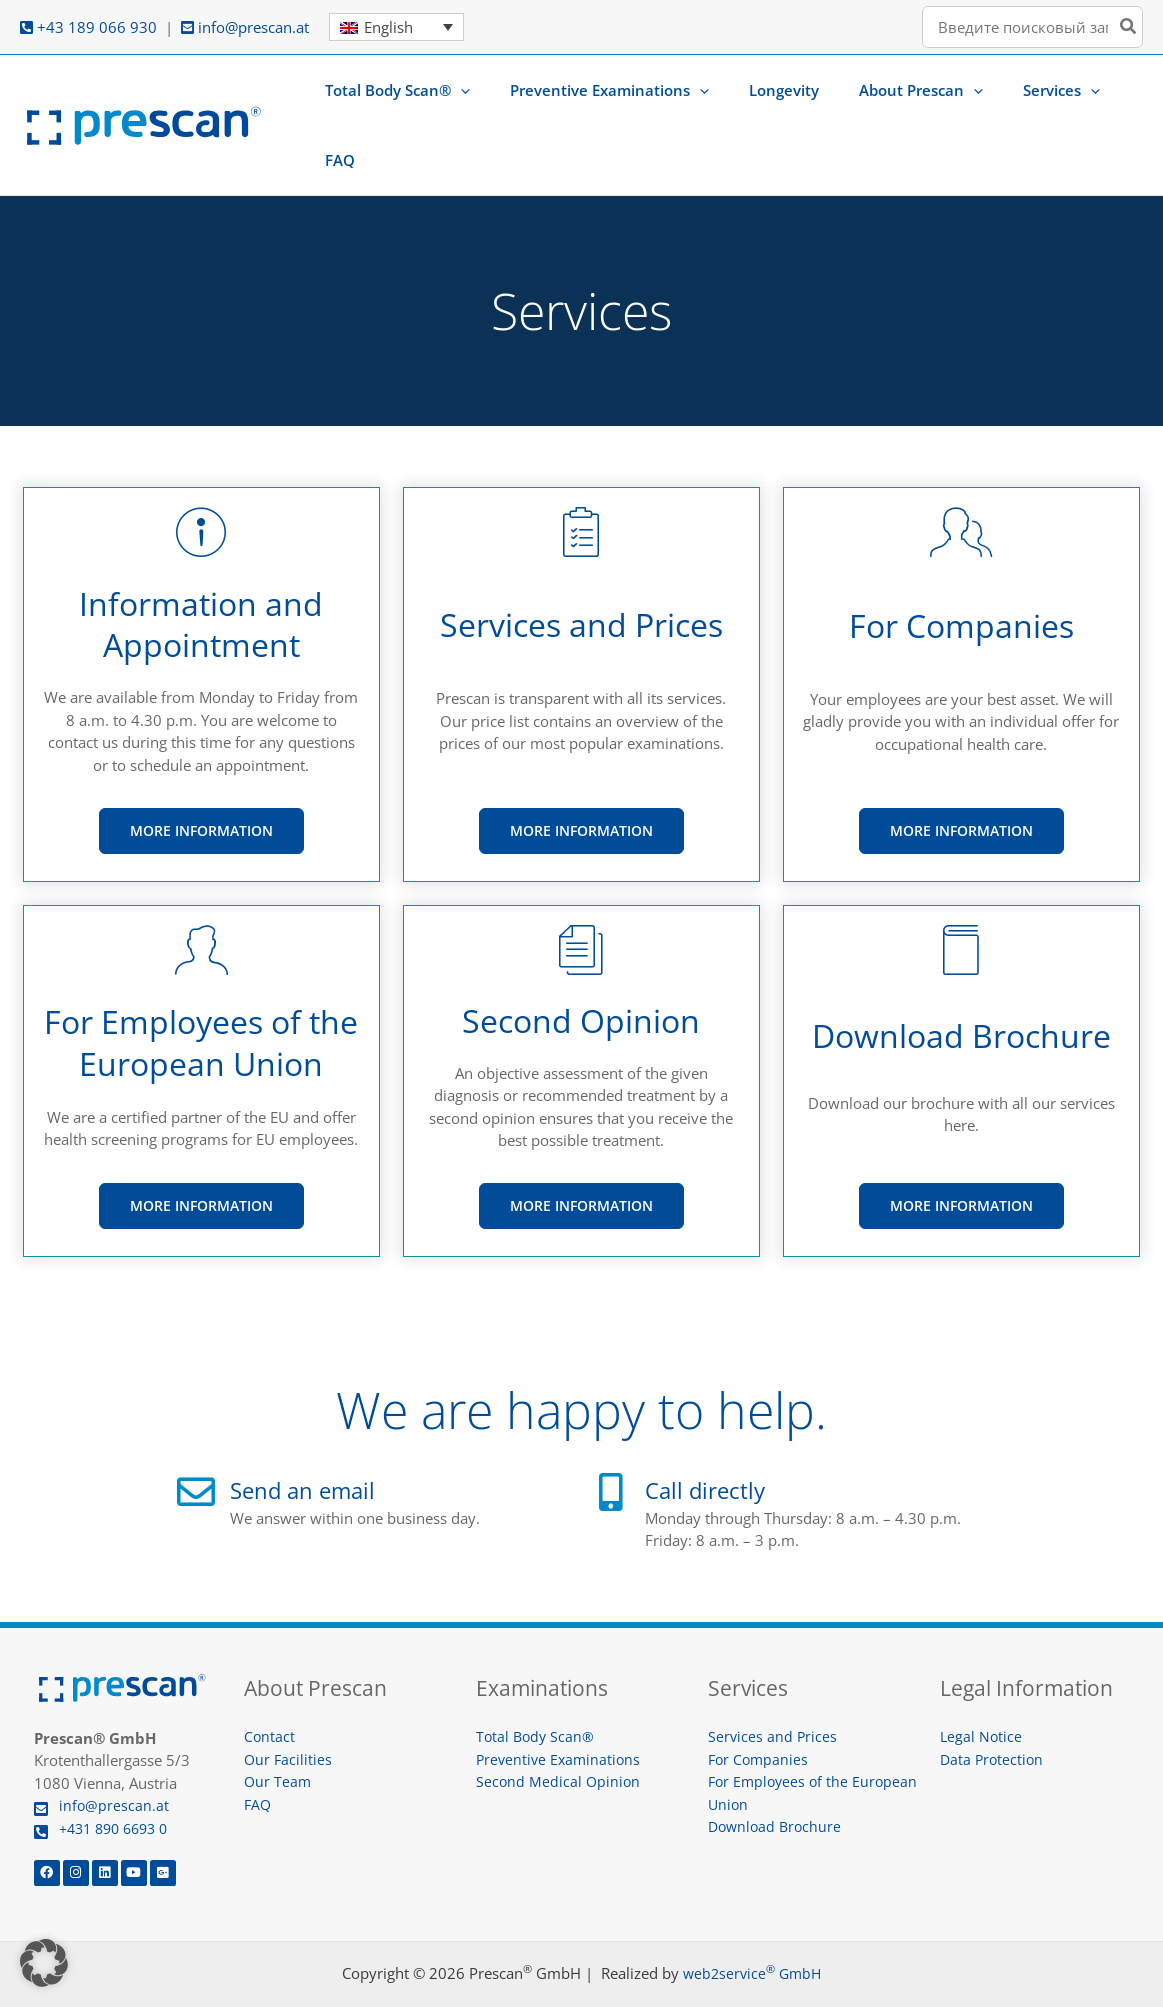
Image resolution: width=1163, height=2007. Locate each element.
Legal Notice (982, 1681)
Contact (270, 1681)
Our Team (278, 1726)
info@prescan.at (245, 27)
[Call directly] (611, 1437)
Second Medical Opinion (559, 1726)
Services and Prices (773, 1681)
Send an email (316, 1434)
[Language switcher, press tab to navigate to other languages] (396, 27)
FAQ (258, 1749)
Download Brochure (777, 1771)
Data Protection (993, 1704)
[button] (501, 97)
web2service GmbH (752, 1918)
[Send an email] (196, 1437)
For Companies (760, 1704)
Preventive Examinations (561, 1704)
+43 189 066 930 (88, 27)
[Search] (1129, 27)
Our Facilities (289, 1704)
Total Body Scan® (537, 1681)
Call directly (715, 1434)
